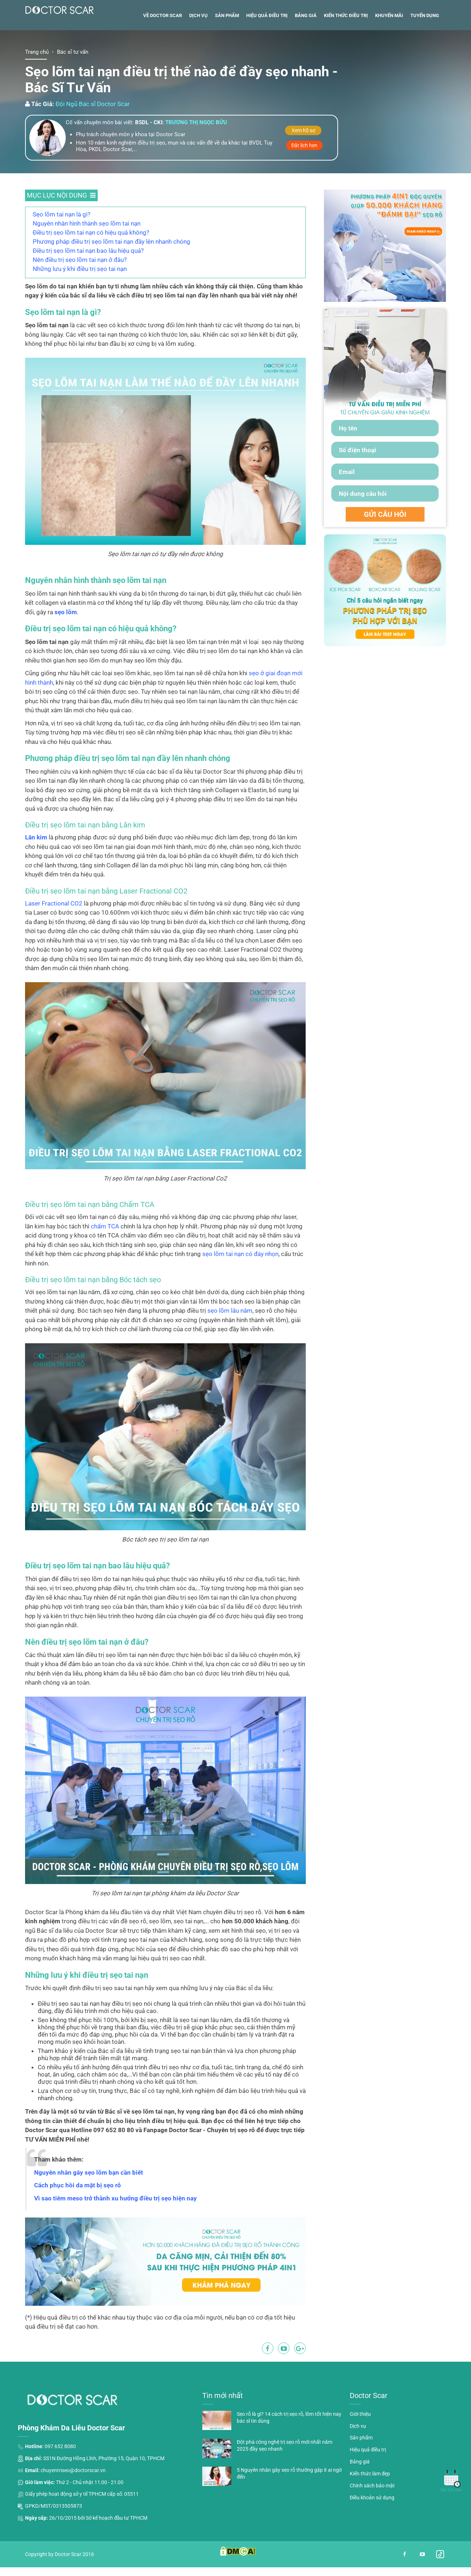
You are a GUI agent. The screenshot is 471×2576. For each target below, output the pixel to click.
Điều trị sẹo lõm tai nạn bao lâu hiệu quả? (88, 282)
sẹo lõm (65, 643)
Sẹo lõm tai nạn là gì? (61, 246)
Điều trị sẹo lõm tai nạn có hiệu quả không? (91, 264)
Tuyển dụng (424, 47)
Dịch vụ (198, 47)
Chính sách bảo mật (372, 2517)
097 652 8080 (60, 2478)
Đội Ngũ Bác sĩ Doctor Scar (93, 135)
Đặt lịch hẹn (304, 177)
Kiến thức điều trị (346, 47)
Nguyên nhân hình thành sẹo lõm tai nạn (87, 255)
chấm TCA (105, 1257)
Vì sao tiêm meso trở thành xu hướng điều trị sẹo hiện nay (115, 2229)
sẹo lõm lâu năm (229, 1342)
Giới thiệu (360, 2446)
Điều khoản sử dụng (372, 2529)
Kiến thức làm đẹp (370, 2505)
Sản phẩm (227, 47)
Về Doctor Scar (162, 47)
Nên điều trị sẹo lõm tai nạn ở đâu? (80, 291)
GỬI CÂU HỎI (385, 546)
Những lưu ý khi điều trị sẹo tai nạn (80, 300)
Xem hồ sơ (303, 162)
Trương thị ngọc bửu (196, 154)
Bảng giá (306, 47)
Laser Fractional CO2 (53, 934)
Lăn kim (36, 868)
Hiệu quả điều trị (267, 47)
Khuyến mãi (389, 47)
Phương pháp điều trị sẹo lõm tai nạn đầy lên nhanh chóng (111, 273)
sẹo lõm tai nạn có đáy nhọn (240, 1285)
